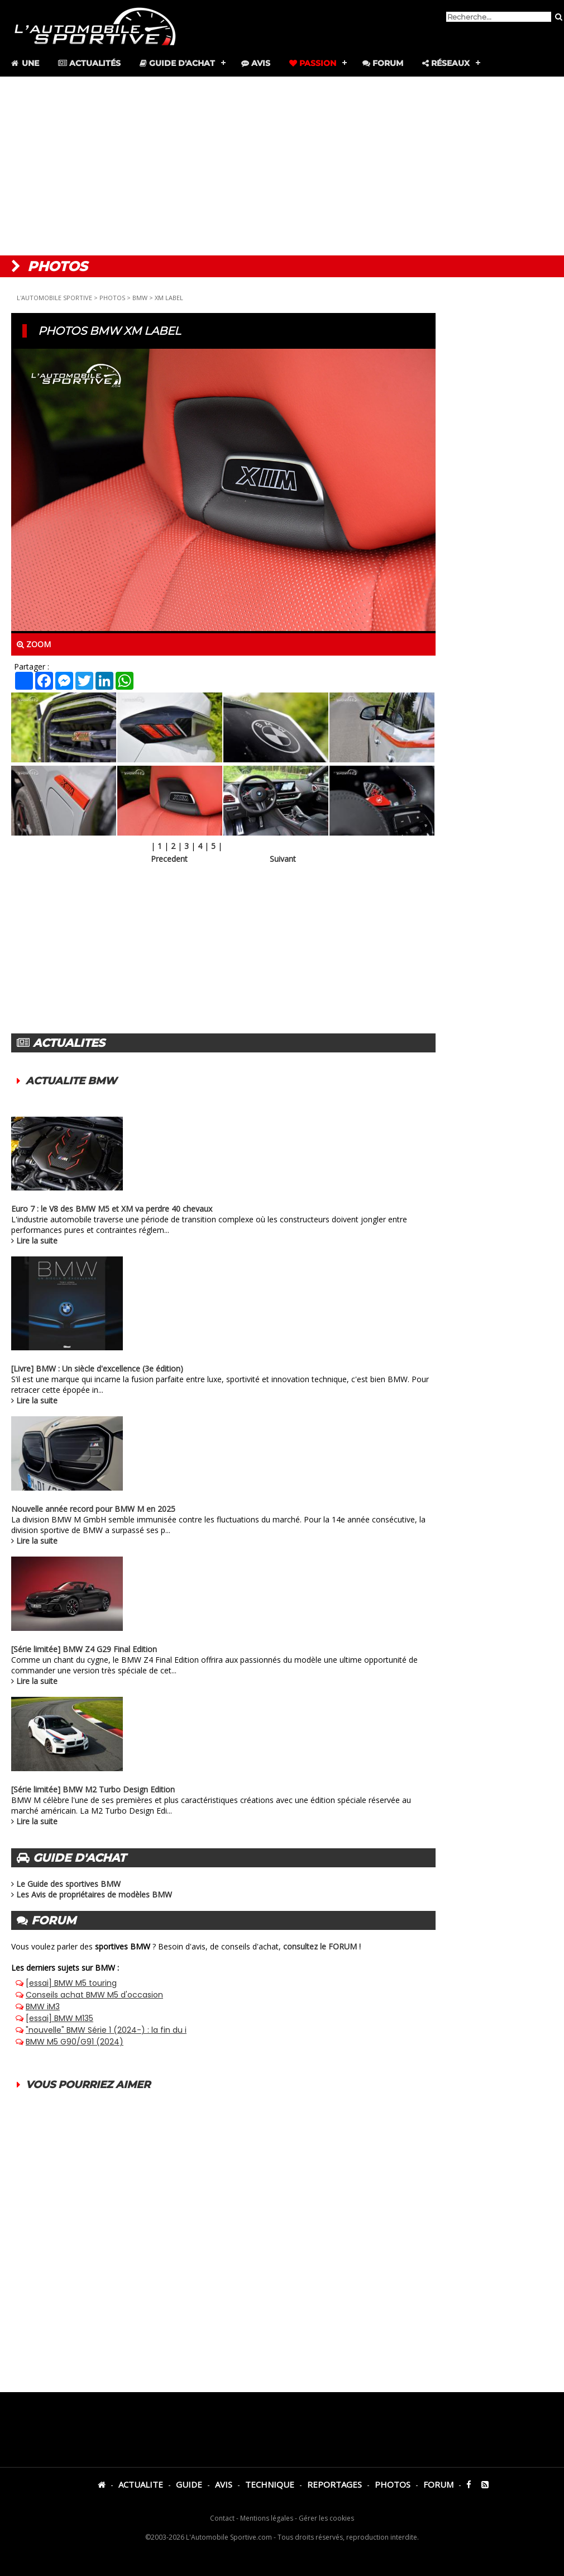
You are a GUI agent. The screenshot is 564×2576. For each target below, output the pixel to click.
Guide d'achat (177, 63)
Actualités (89, 63)
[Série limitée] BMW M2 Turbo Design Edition (93, 1789)
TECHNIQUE (269, 2484)
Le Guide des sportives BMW (68, 1883)
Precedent (169, 858)
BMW (139, 297)
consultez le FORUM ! (322, 1946)
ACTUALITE (140, 2484)
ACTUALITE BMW (71, 1081)
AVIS (223, 2484)
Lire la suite (37, 1240)
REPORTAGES (334, 2484)
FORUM (438, 2484)
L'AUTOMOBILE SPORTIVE (54, 297)
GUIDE (189, 2484)
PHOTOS (112, 297)
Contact (222, 2518)
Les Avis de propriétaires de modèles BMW (94, 1894)
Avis (255, 63)
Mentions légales (266, 2518)
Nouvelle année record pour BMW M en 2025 (93, 1508)
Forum (382, 63)
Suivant (283, 858)
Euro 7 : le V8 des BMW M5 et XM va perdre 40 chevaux (111, 1208)
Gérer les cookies (326, 2518)
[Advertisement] (282, 166)
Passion (312, 63)
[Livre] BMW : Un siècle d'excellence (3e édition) (97, 1368)
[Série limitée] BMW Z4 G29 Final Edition (84, 1649)
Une (24, 63)
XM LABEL (169, 297)
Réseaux (446, 63)
